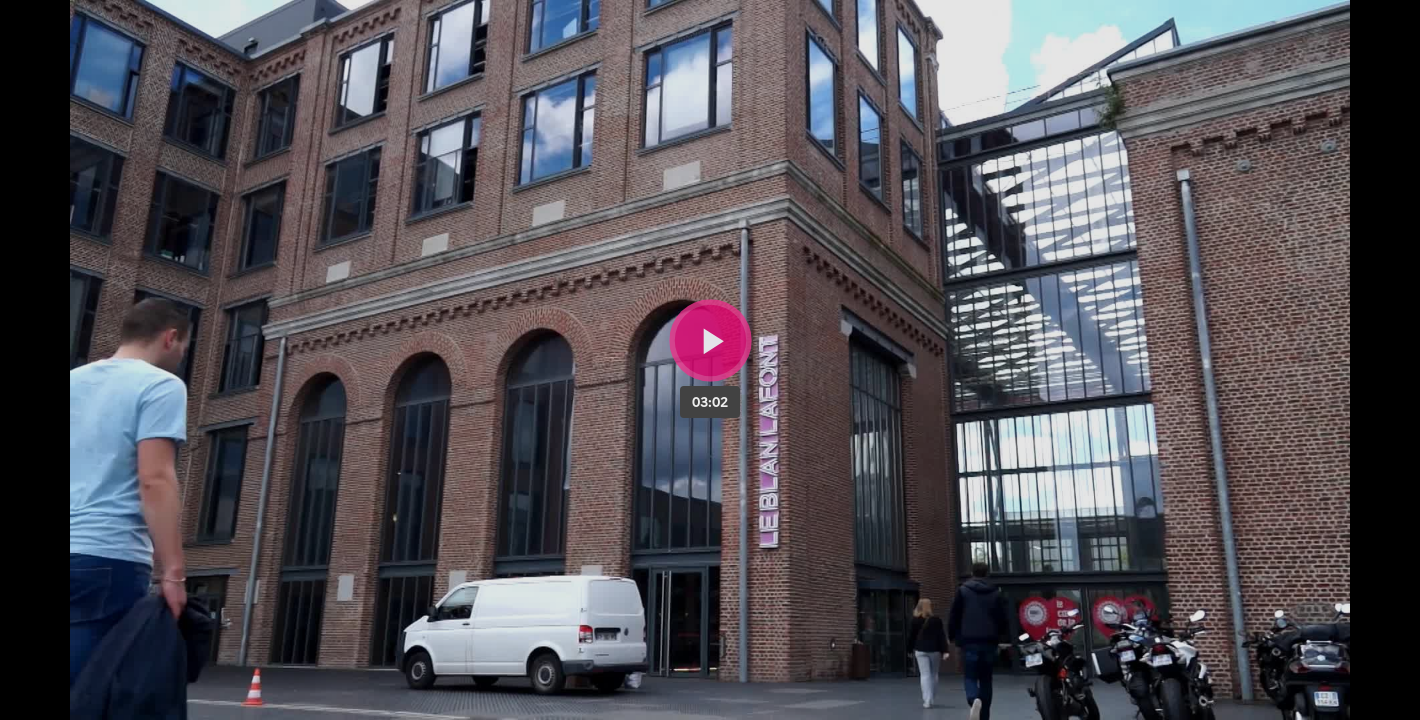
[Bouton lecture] (710, 340)
